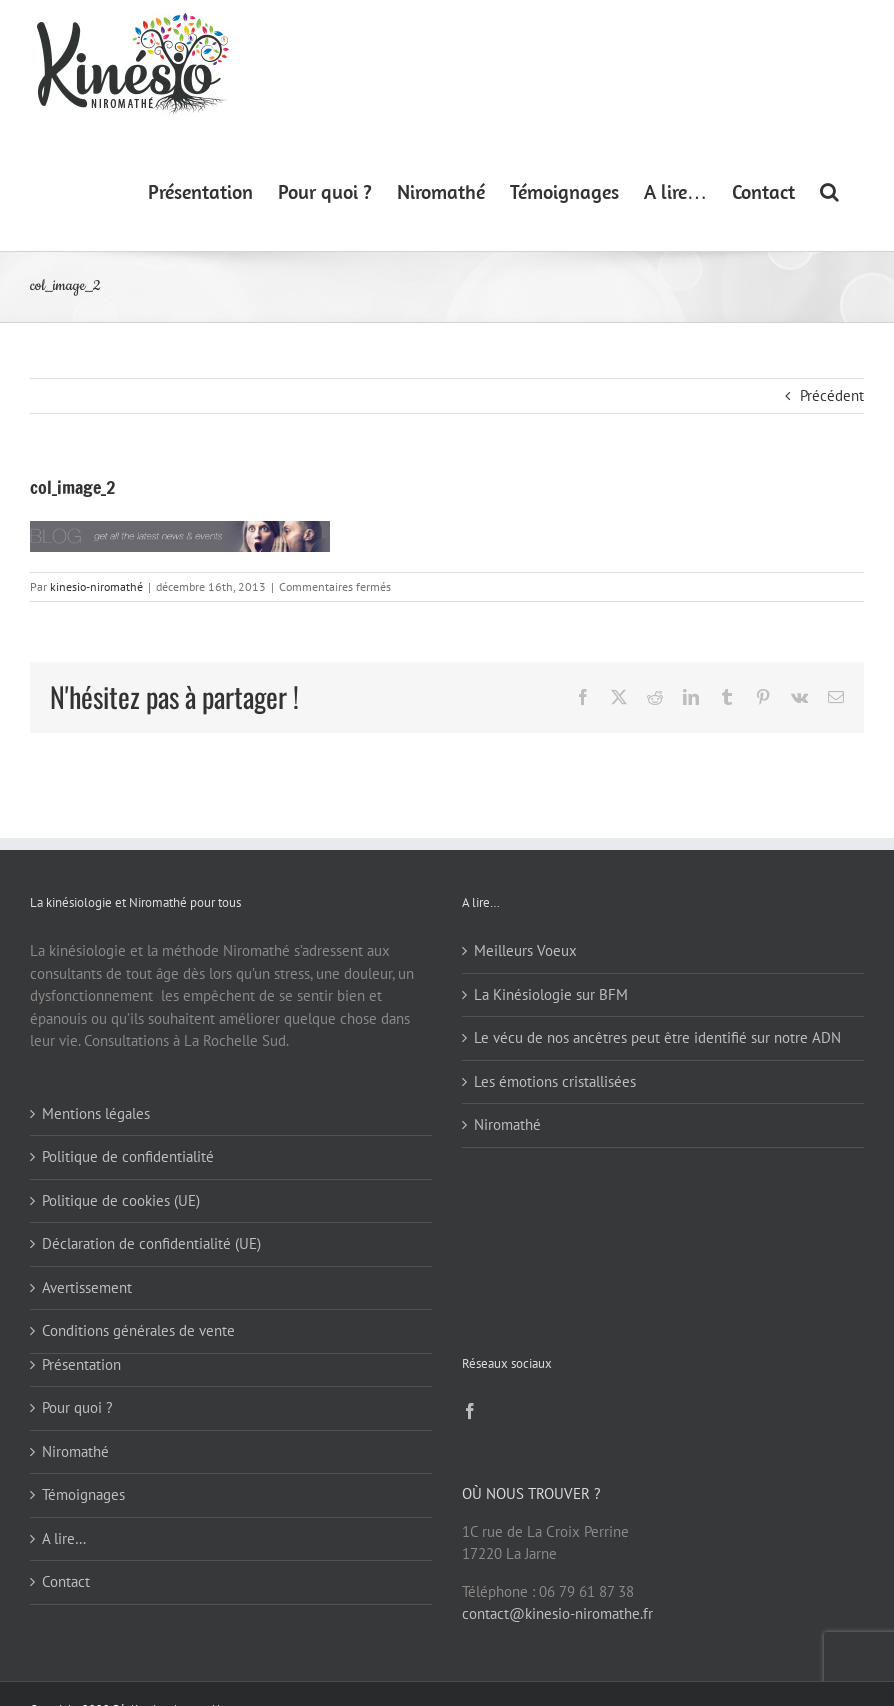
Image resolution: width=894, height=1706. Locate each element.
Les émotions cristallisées (555, 1081)
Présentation (81, 1364)
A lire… (64, 1538)
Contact (66, 1581)
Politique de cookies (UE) (121, 1200)
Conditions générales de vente (138, 1330)
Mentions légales (96, 1113)
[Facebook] (470, 1411)
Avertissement (87, 1287)
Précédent (832, 395)
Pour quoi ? (77, 1407)
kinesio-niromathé (96, 586)
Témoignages (83, 1494)
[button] (829, 190)
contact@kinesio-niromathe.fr (557, 1613)
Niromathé (507, 1124)
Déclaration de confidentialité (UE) (151, 1243)
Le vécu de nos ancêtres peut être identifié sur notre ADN (657, 1037)
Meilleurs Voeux (525, 950)
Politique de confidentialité (128, 1156)
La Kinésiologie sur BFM (551, 994)
